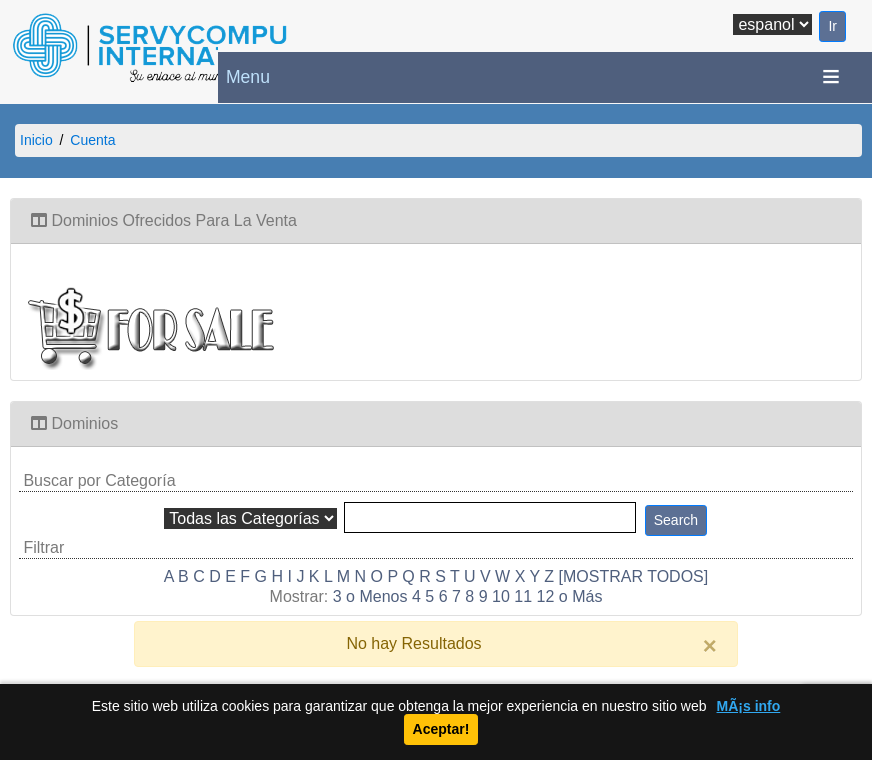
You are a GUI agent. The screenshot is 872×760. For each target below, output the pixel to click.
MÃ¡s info (749, 706)
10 (501, 596)
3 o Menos (370, 596)
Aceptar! (441, 729)
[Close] (710, 646)
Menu (248, 77)
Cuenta (92, 140)
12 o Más (570, 596)
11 (523, 596)
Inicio (36, 140)
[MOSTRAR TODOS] (634, 576)
